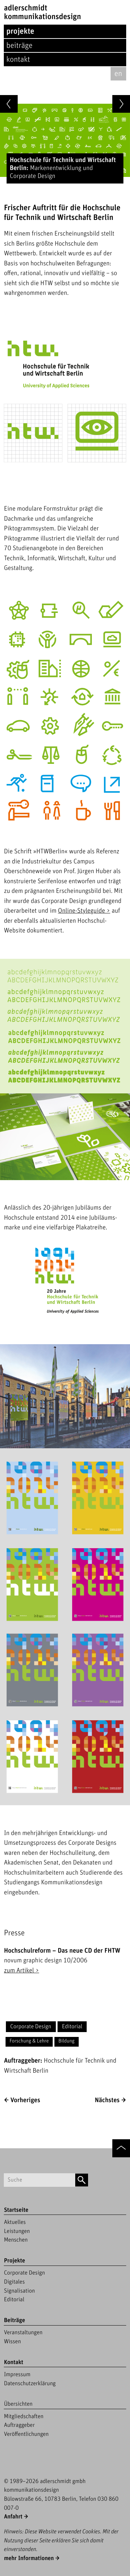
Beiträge (19, 46)
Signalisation (19, 2291)
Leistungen (17, 2231)
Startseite (16, 2210)
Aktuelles (15, 2222)
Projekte (20, 31)
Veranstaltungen (23, 2332)
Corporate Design (30, 2026)
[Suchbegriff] (39, 2180)
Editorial (72, 2026)
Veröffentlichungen (26, 2434)
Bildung (66, 2041)
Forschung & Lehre (29, 2041)
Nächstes (107, 2100)
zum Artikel (19, 1970)
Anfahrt (13, 2517)
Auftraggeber (19, 2425)
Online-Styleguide (81, 910)
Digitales (14, 2282)
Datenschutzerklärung (29, 2383)
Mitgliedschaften (23, 2416)
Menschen (16, 2240)
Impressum (17, 2374)
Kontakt (18, 59)
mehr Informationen (29, 2558)
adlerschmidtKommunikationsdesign (42, 12)
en (118, 74)
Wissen (12, 2341)
